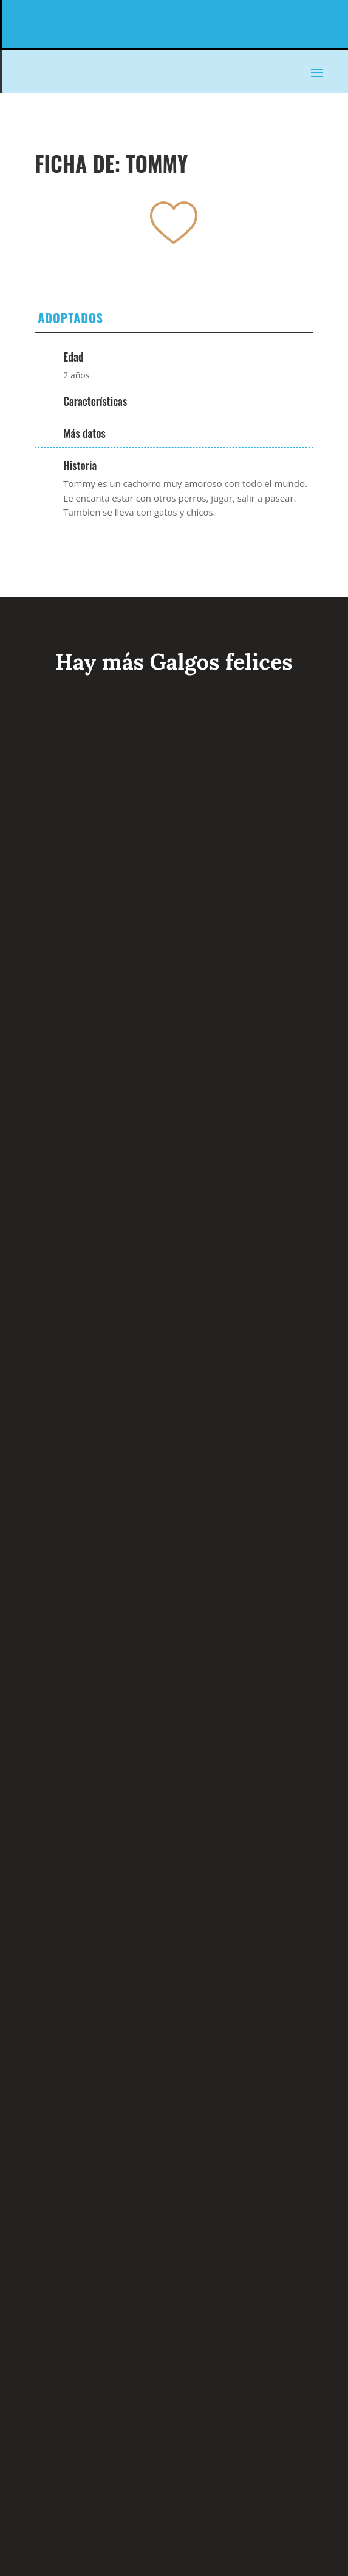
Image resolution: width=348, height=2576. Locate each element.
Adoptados (70, 318)
